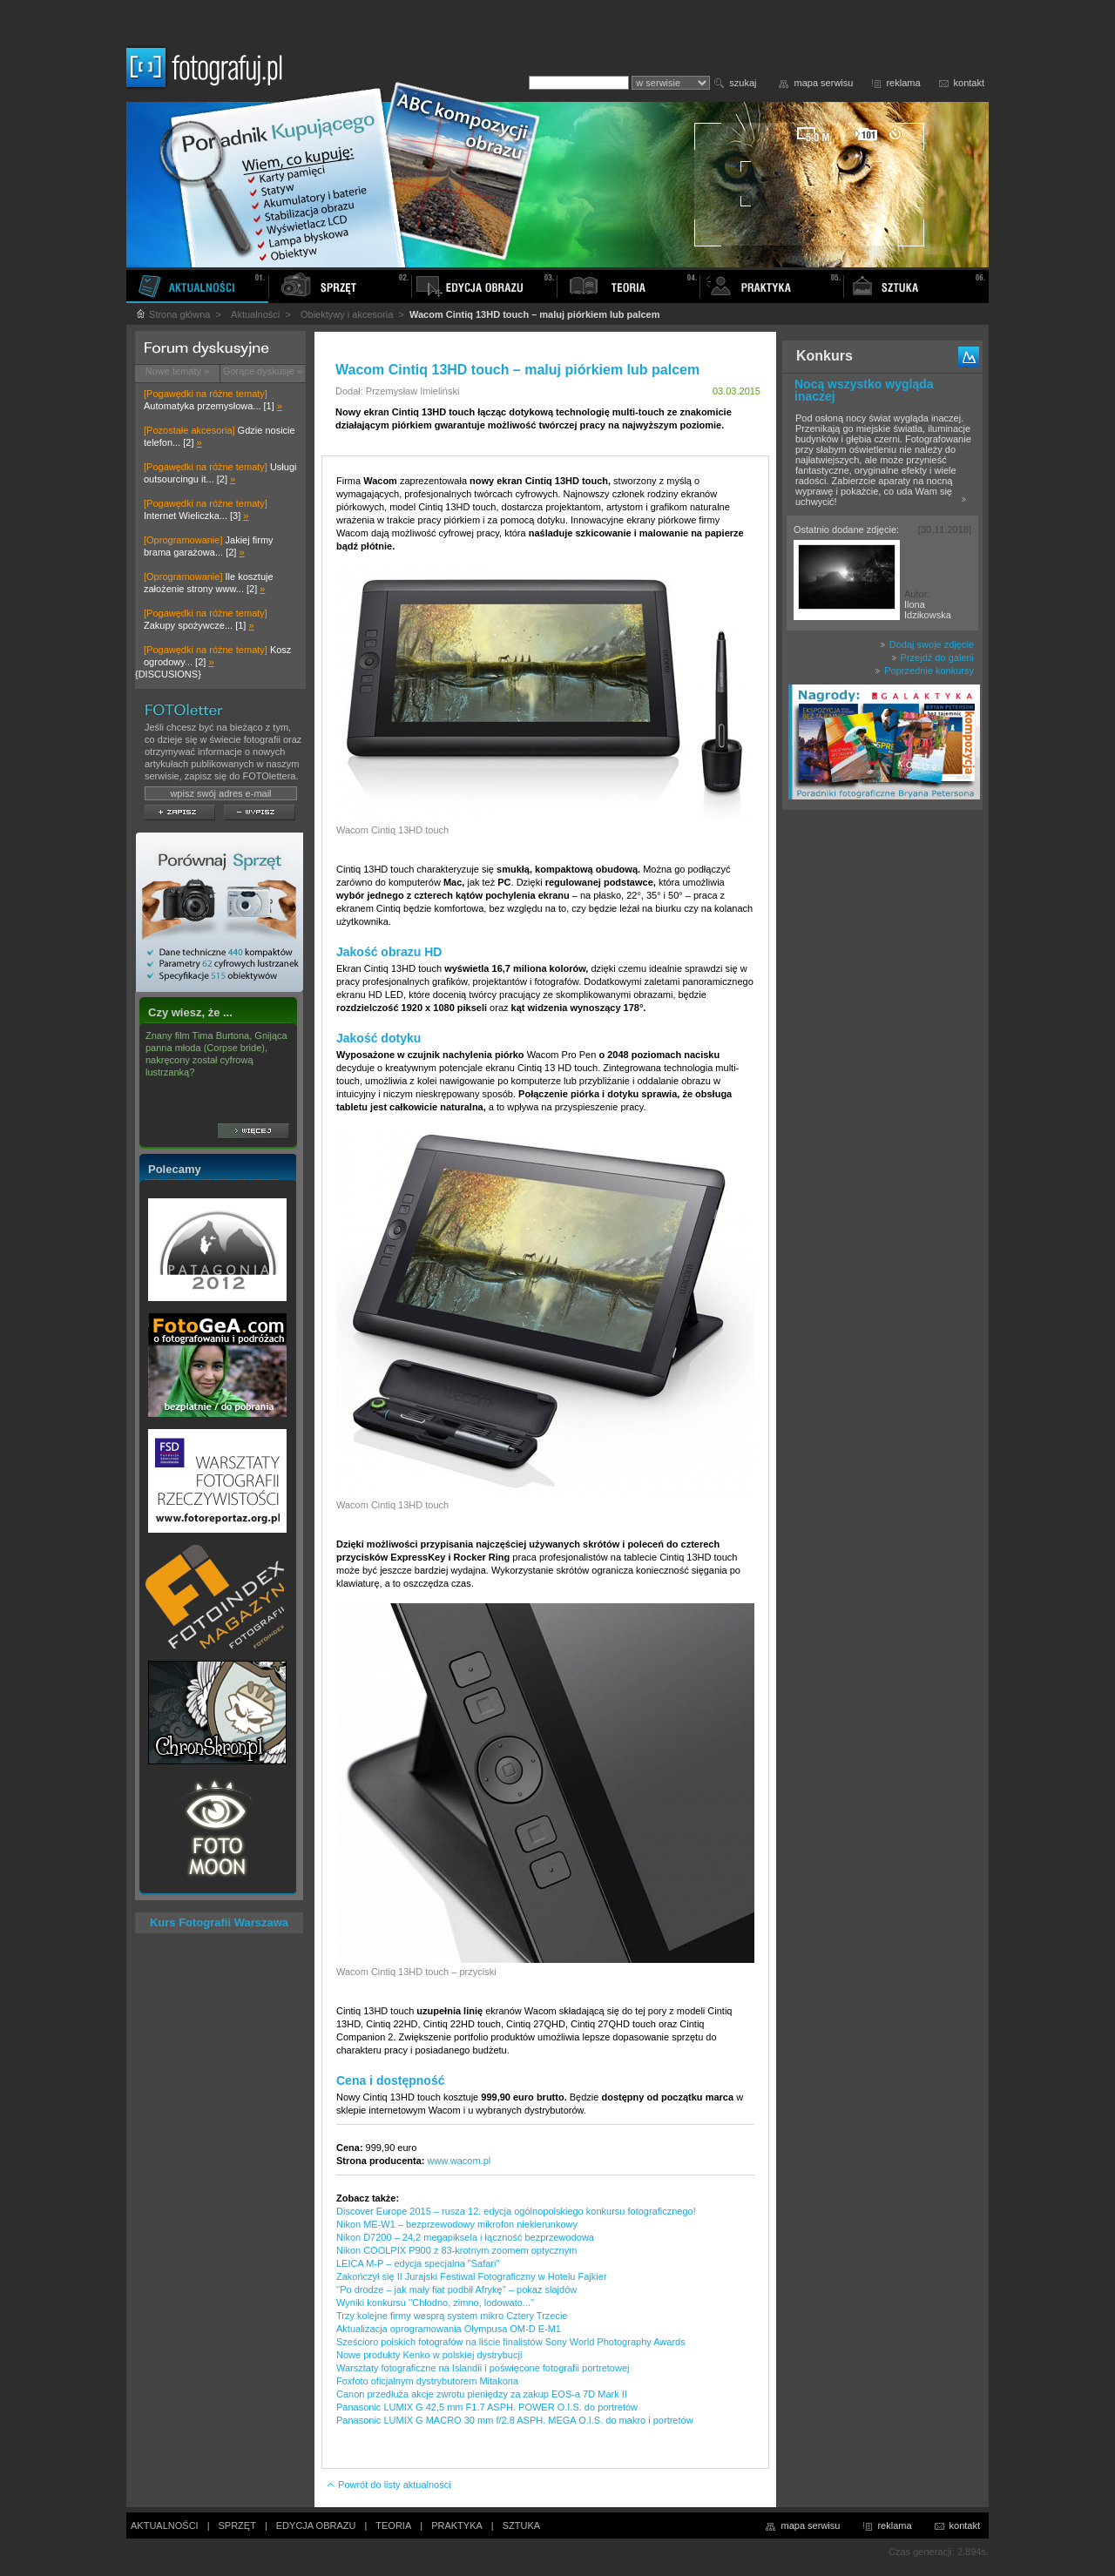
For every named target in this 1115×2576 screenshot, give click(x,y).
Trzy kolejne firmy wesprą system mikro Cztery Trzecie (451, 2315)
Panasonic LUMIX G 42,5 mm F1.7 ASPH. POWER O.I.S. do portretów (487, 2407)
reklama (903, 83)
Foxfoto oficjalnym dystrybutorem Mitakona (427, 2381)
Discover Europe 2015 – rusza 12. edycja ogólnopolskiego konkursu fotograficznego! (516, 2211)
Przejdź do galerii (932, 657)
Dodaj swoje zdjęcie (927, 644)
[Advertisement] (882, 1092)
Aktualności (255, 314)
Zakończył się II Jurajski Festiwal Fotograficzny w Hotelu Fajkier (471, 2276)
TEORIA (393, 2525)
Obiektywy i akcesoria (347, 314)
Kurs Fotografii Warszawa (219, 1922)
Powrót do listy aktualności (388, 2484)
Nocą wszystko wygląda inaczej (864, 390)
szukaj (742, 83)
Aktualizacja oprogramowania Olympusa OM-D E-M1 (448, 2328)
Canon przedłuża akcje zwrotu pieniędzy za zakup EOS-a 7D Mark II (481, 2394)
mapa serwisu (824, 83)
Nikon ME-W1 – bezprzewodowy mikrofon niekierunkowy (457, 2224)
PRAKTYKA (457, 2525)
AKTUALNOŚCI (165, 2525)
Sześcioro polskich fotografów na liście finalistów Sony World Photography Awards (511, 2342)
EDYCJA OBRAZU (316, 2525)
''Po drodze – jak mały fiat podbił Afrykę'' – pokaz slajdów (456, 2289)
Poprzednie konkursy (924, 670)
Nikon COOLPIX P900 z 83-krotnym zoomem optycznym (456, 2250)
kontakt (969, 83)
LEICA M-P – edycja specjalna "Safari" (417, 2263)
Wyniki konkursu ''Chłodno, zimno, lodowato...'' (435, 2302)
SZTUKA (521, 2525)
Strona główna (172, 314)
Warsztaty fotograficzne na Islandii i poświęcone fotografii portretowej (482, 2368)
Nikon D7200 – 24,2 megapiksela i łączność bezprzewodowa (465, 2237)
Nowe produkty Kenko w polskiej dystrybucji (429, 2355)
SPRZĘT (237, 2525)
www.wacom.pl (459, 2160)
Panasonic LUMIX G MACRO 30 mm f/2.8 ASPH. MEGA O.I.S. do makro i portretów (514, 2420)
